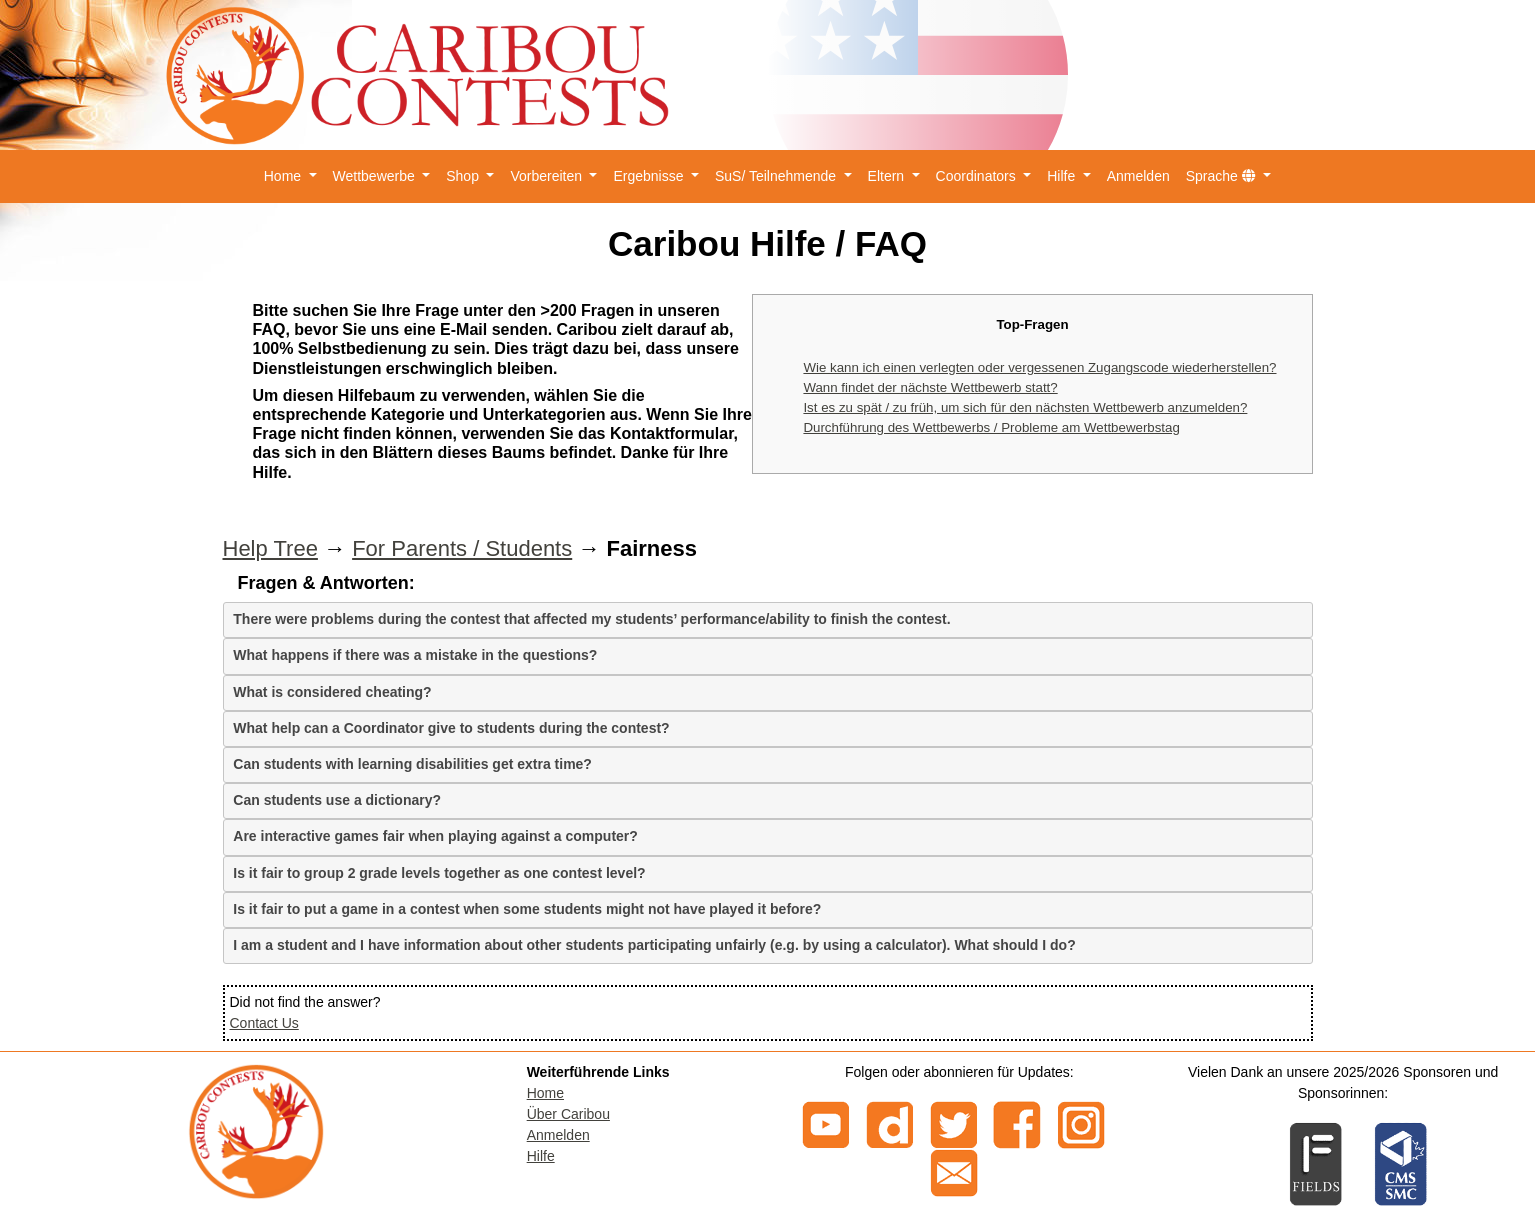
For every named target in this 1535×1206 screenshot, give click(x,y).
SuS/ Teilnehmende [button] (777, 176)
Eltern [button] (888, 176)
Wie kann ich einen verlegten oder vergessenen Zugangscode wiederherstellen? (1039, 367)
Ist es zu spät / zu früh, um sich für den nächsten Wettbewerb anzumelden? (1025, 407)
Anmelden (1138, 176)
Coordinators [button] (978, 176)
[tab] (768, 620)
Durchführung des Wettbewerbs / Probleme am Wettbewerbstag (991, 427)
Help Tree (270, 548)
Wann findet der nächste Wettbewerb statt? (930, 387)
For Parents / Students (462, 548)
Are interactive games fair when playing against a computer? (435, 836)
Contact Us (264, 1023)
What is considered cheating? (332, 692)
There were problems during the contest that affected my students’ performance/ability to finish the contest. (591, 619)
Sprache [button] (1223, 176)
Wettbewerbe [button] (376, 176)
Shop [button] (464, 176)
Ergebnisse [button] (650, 176)
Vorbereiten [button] (548, 176)
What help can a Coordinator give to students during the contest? (451, 728)
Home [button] (284, 176)
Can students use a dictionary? (337, 800)
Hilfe (541, 1156)
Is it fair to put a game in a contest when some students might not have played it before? (527, 909)
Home (545, 1093)
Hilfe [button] (1063, 176)
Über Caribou (568, 1114)
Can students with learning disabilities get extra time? (412, 764)
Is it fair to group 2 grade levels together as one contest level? (439, 873)
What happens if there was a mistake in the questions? (415, 655)
